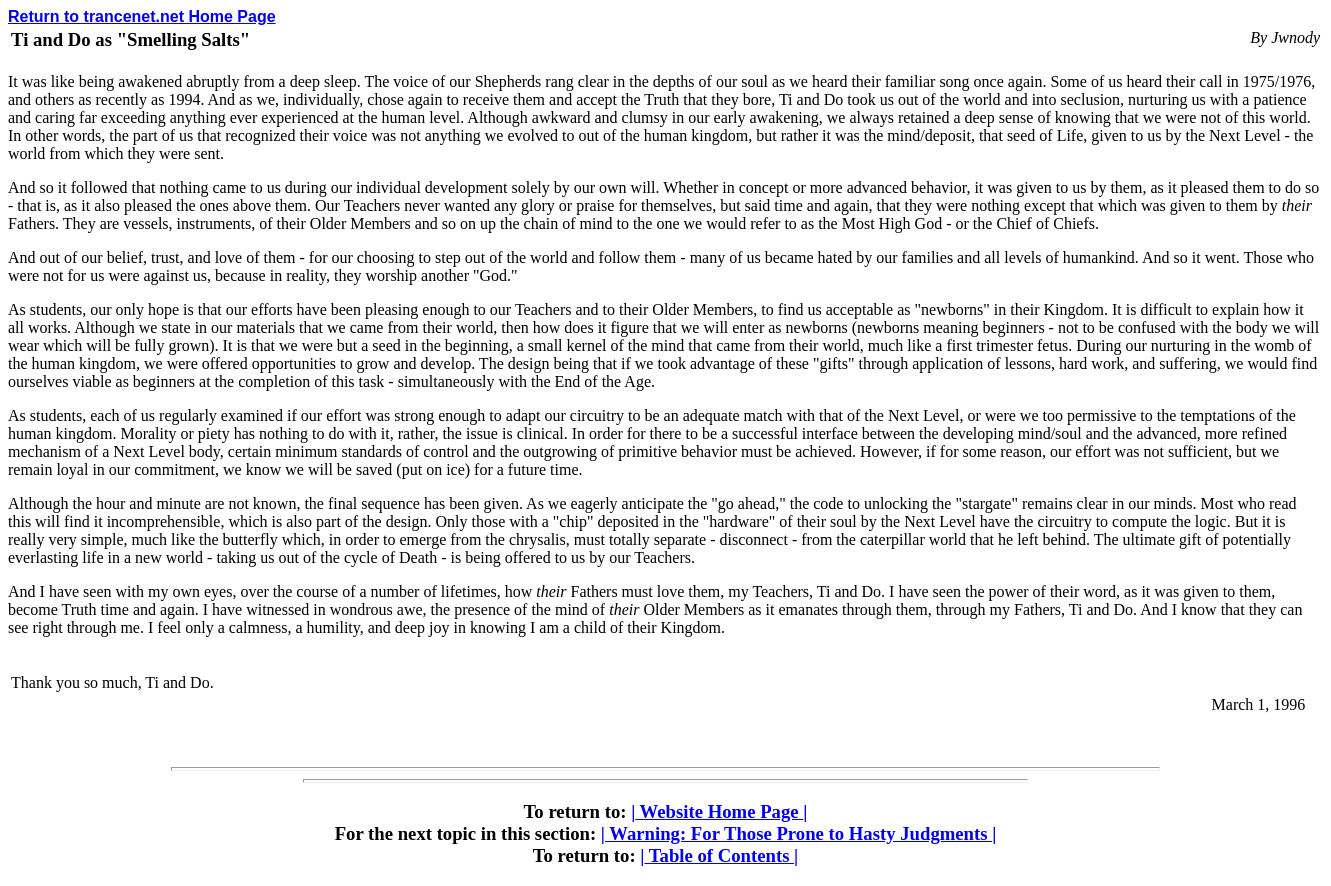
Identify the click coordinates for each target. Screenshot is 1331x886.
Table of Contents (719, 855)
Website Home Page (719, 811)
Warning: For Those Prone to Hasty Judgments (799, 833)
